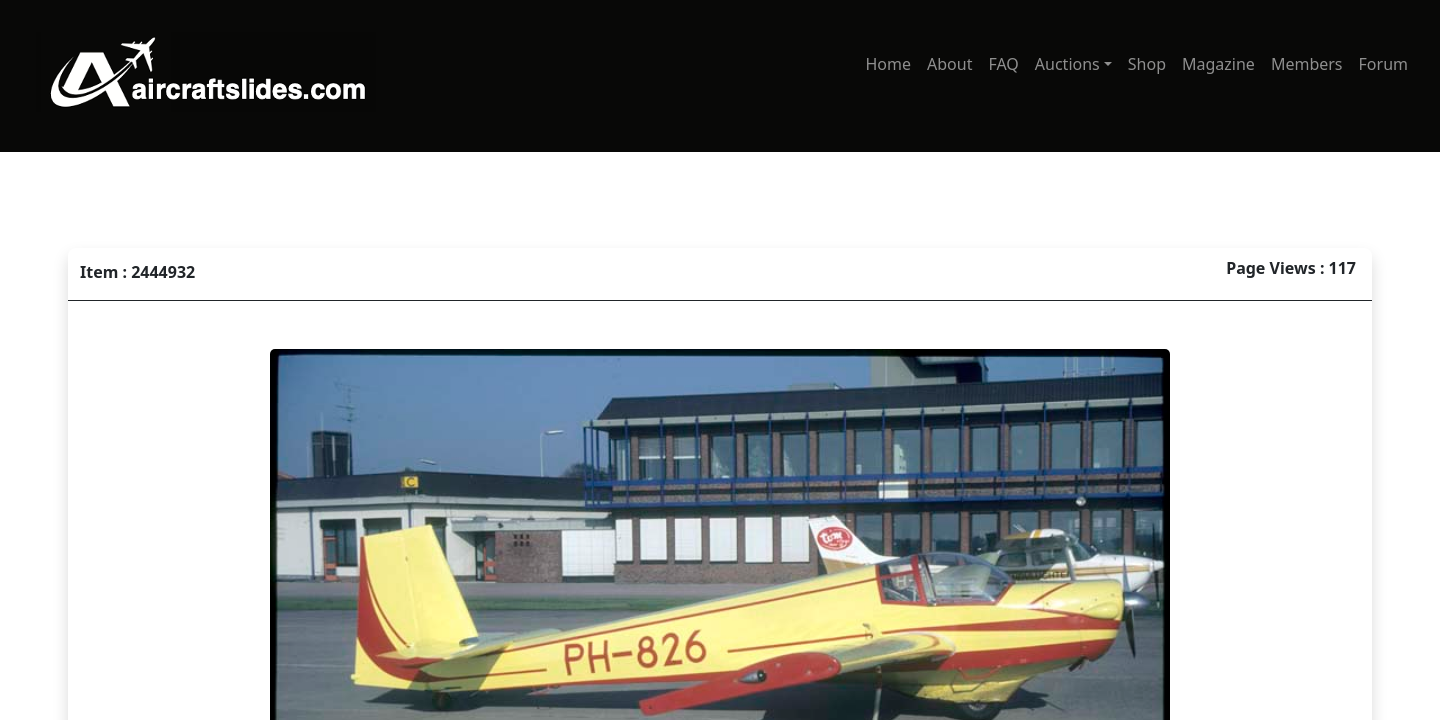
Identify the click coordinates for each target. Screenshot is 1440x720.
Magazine (1218, 64)
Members (1307, 64)
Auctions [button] (1067, 64)
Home (888, 64)
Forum (1383, 64)
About (949, 64)
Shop (1147, 64)
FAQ (1003, 64)
